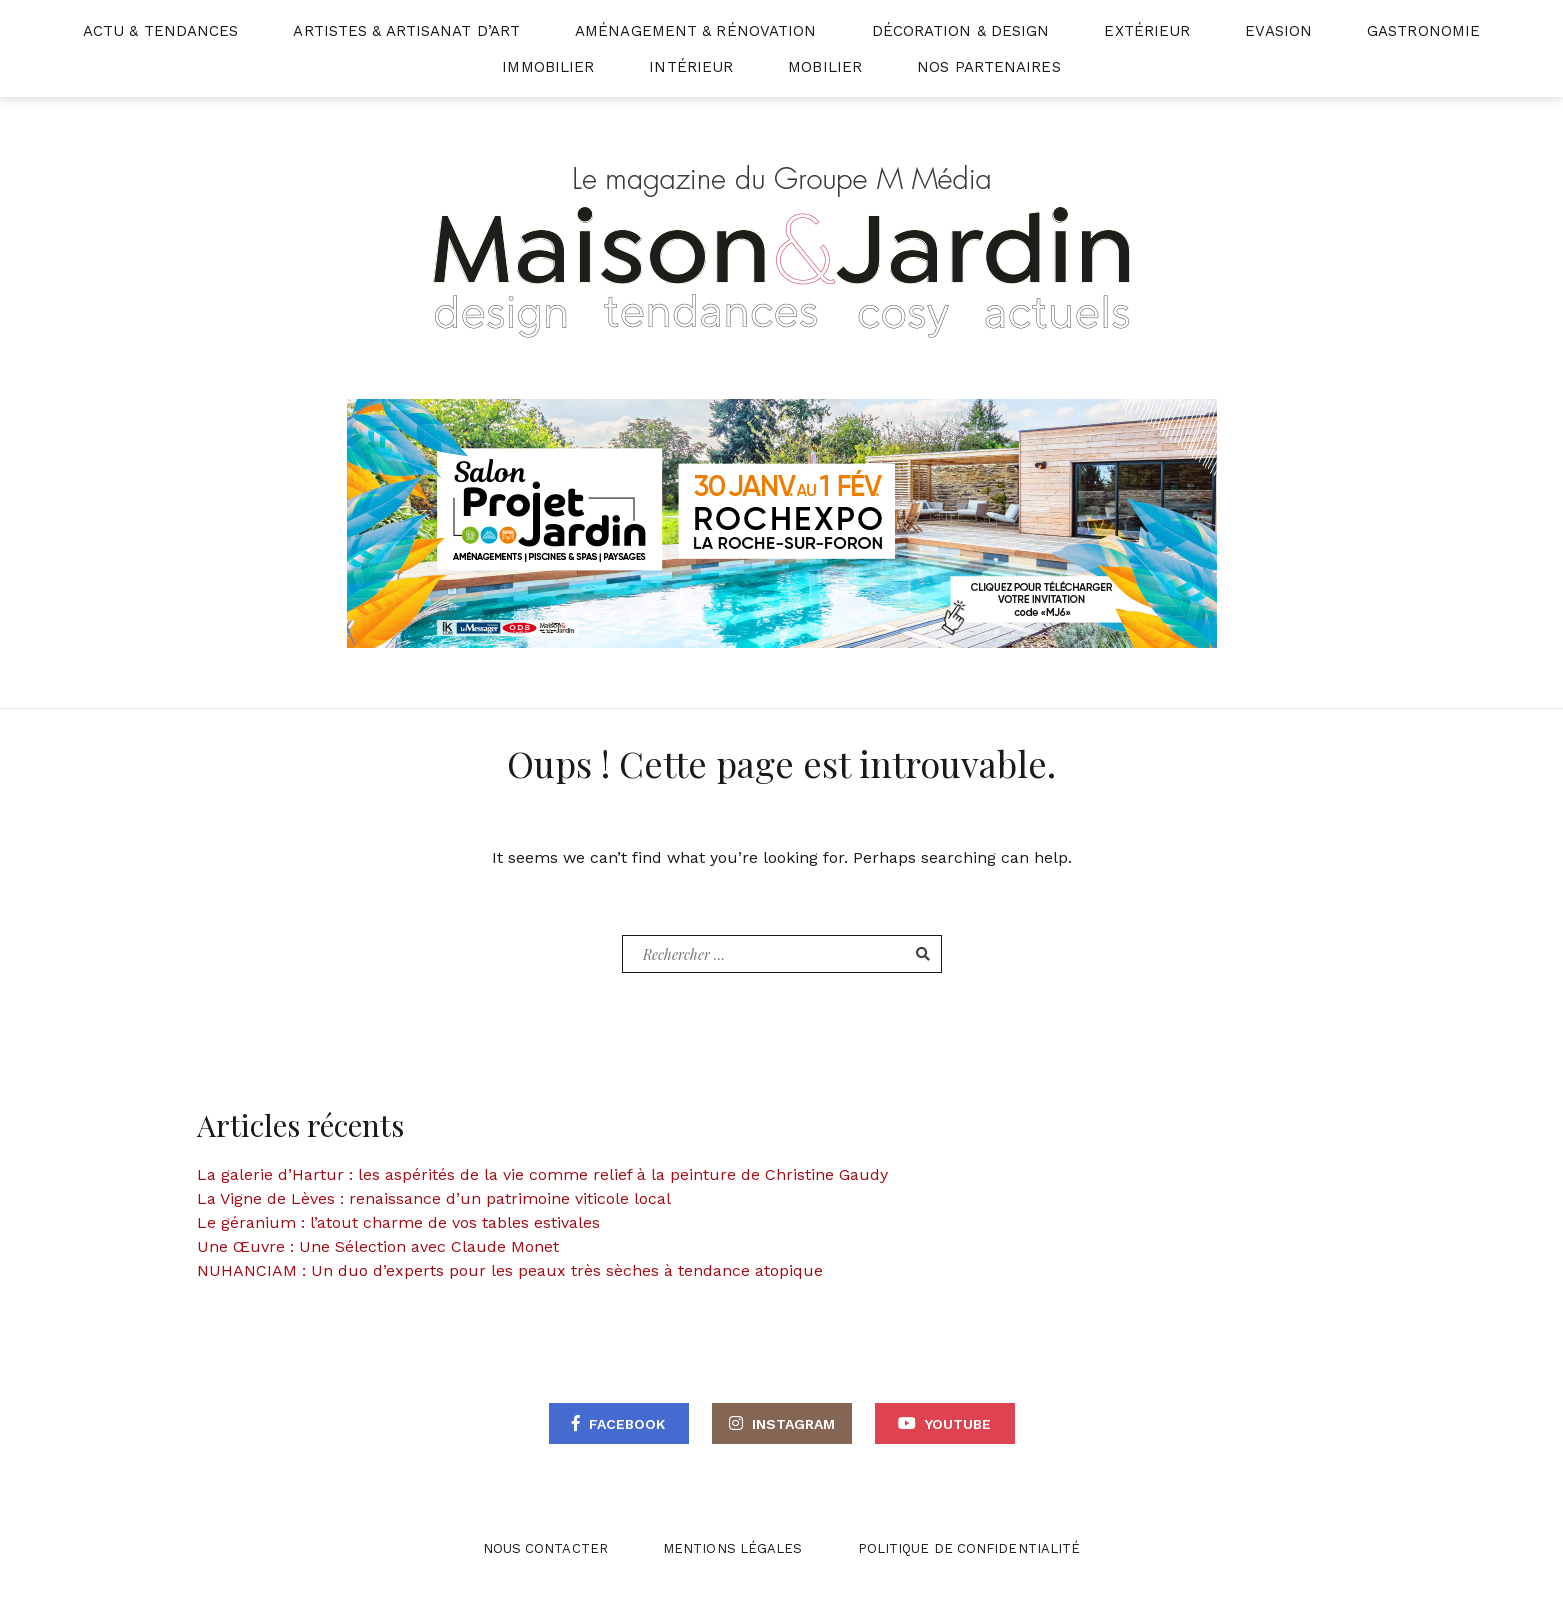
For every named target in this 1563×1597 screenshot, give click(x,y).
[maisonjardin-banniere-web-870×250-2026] (782, 522)
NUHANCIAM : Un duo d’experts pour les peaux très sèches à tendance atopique (510, 1270)
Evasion (1278, 31)
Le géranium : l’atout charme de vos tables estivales (398, 1222)
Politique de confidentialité (969, 1548)
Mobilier (825, 67)
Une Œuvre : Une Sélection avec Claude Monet (378, 1246)
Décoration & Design (961, 31)
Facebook (627, 1424)
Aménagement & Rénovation (695, 31)
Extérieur (1147, 31)
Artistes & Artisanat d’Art (406, 31)
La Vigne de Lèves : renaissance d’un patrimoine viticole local (434, 1198)
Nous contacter (545, 1548)
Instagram (793, 1424)
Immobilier (548, 67)
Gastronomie (1423, 31)
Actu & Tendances (161, 31)
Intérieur (691, 67)
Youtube (958, 1424)
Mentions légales (733, 1548)
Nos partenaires (989, 67)
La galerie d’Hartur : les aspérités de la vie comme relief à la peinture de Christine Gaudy (542, 1174)
